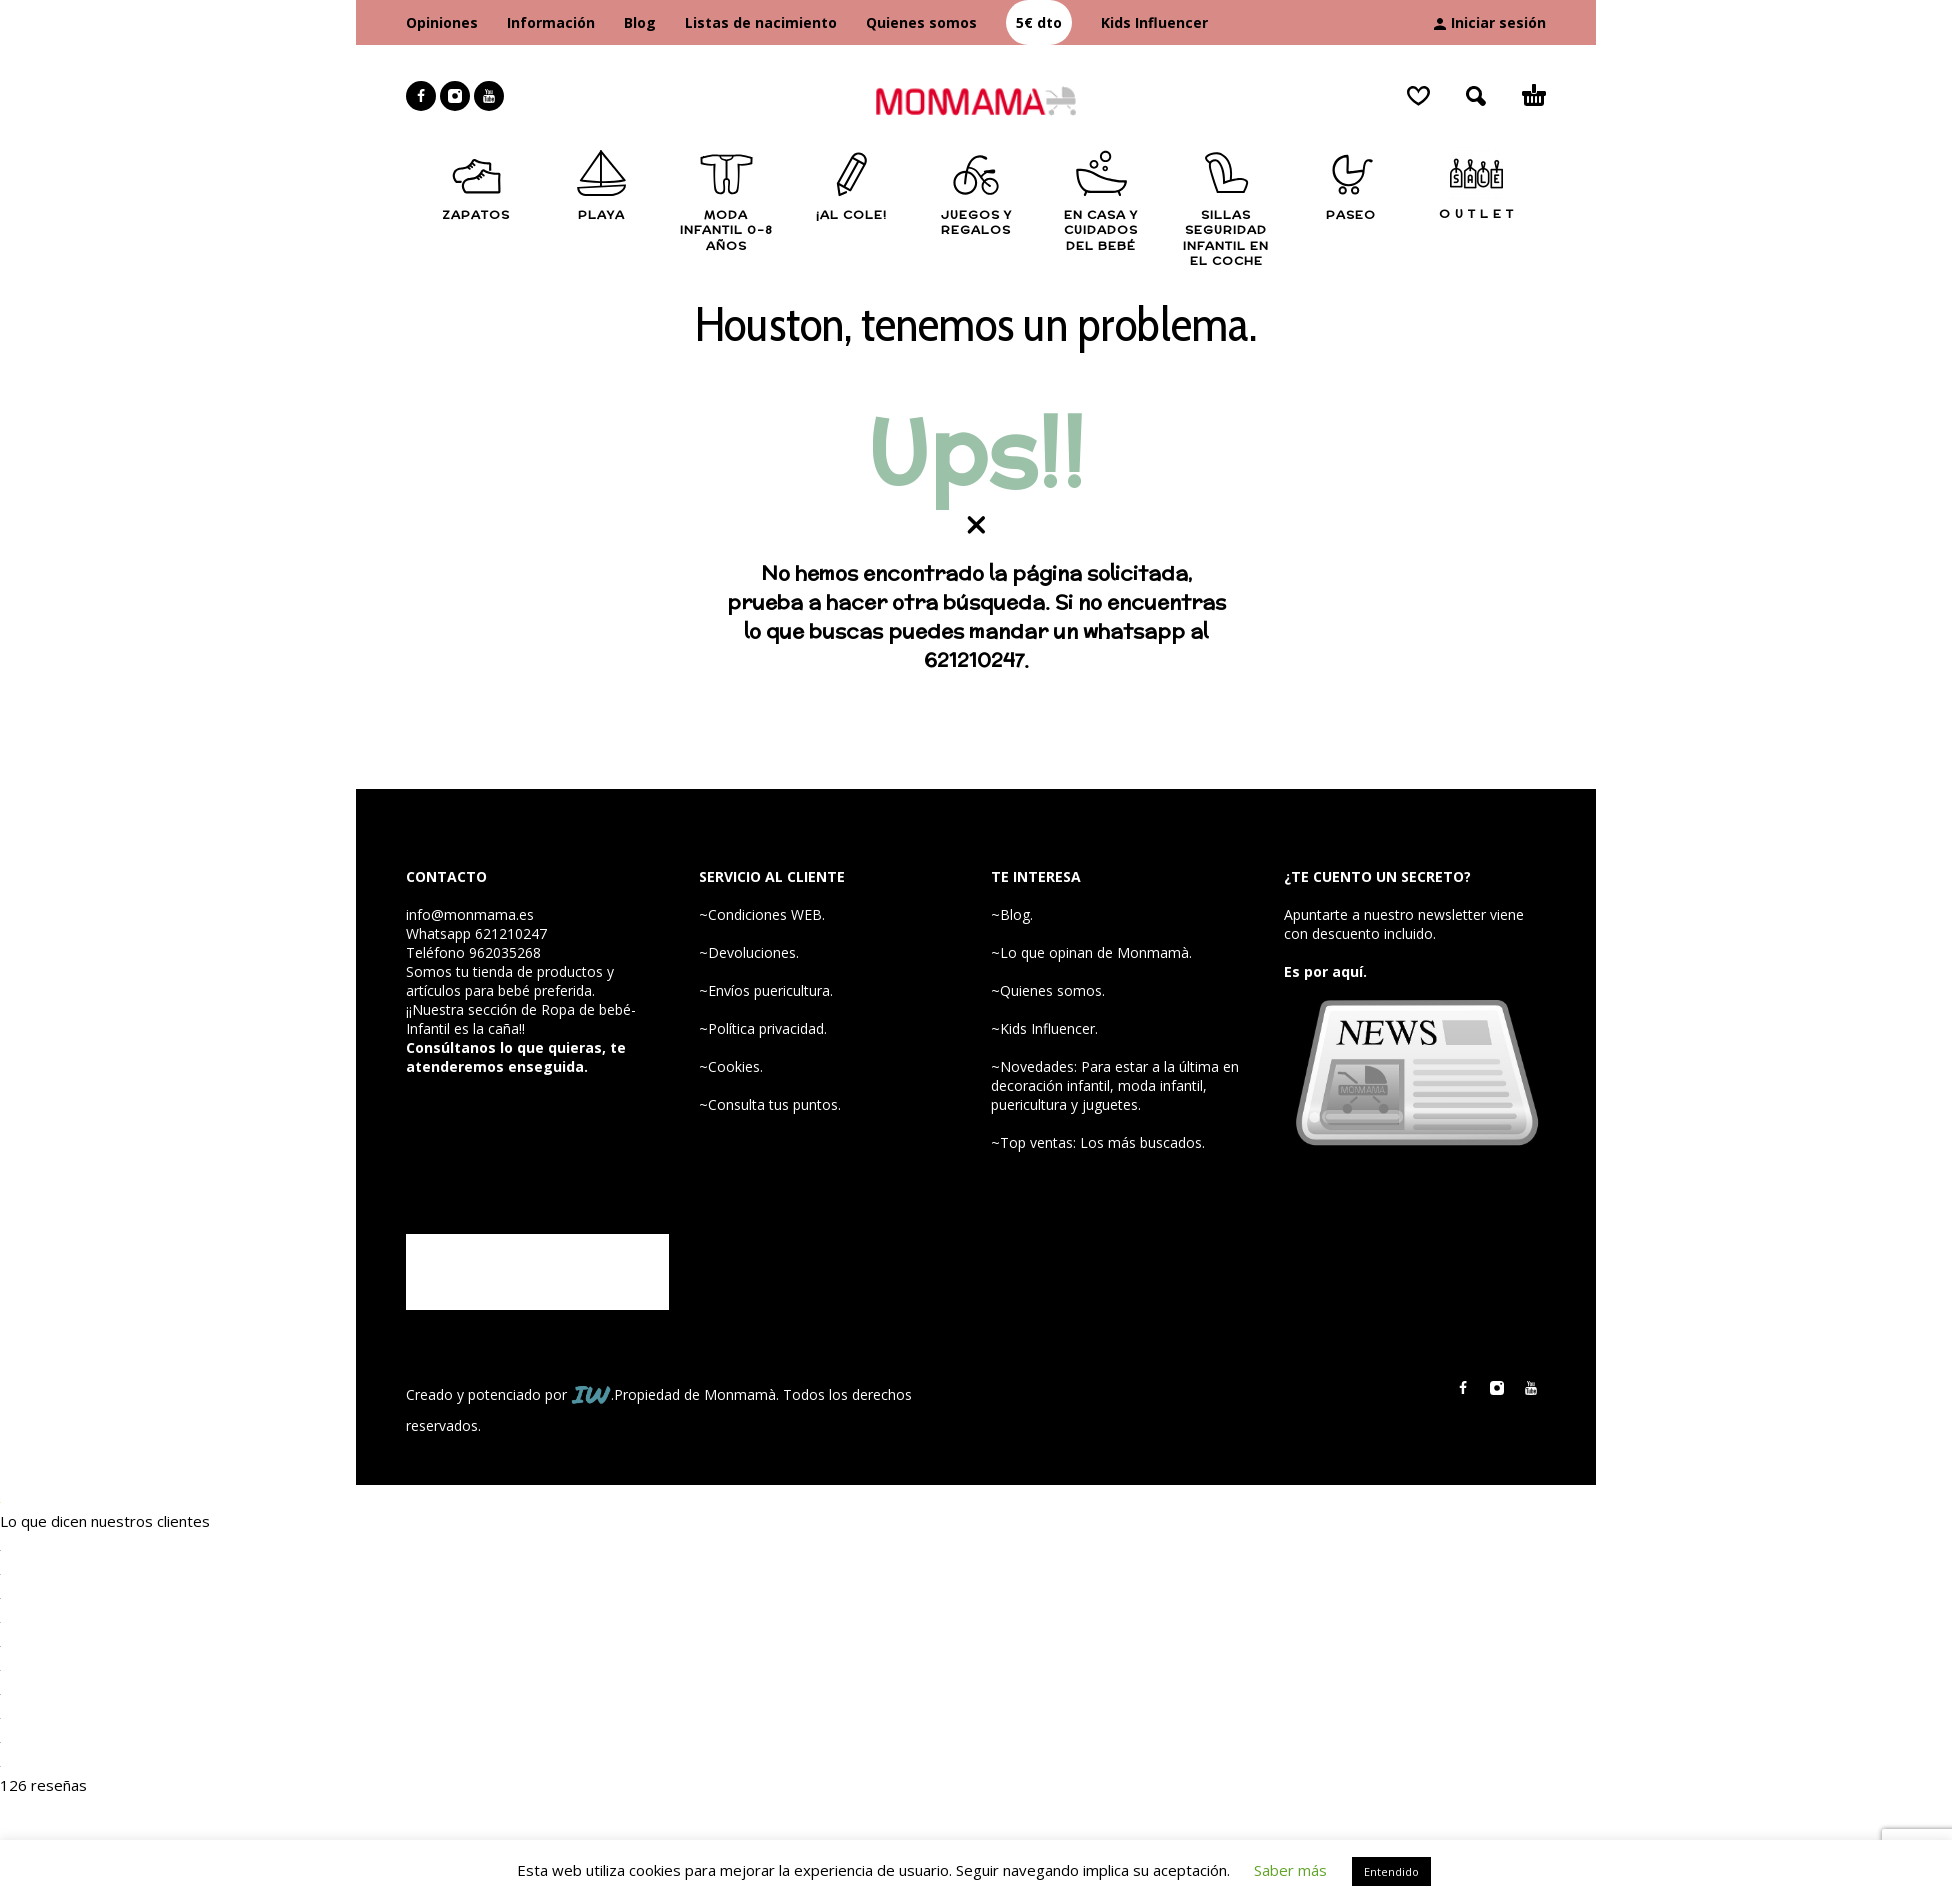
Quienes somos (921, 22)
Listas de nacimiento (761, 22)
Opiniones (442, 22)
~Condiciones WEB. (762, 914)
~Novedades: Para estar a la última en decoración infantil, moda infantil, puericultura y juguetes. (1115, 1085)
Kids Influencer (1154, 22)
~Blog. (1012, 914)
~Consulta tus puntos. (770, 1104)
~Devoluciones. (749, 952)
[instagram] (455, 96)
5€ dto (1039, 22)
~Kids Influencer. (1044, 1028)
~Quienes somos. (1048, 990)
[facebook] (421, 96)
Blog (640, 22)
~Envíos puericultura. (766, 990)
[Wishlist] (1418, 96)
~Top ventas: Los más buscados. (1098, 1142)
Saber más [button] (1290, 1870)
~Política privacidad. (763, 1028)
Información (551, 22)
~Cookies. (731, 1066)
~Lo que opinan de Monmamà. (1091, 952)
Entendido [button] (1391, 1871)
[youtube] (489, 96)
